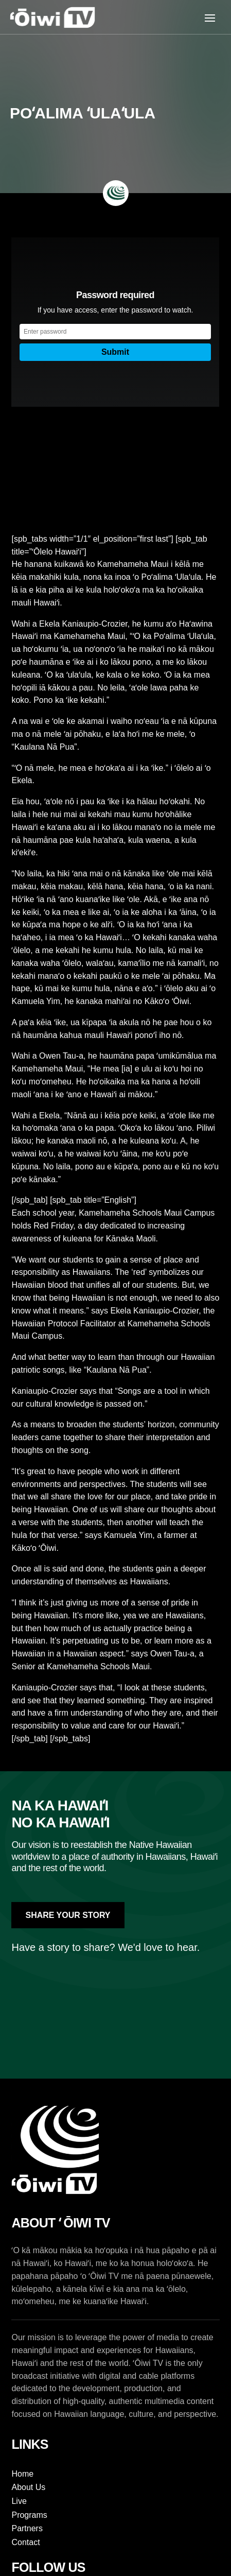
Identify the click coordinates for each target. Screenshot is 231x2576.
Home (22, 2473)
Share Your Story (67, 1915)
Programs (29, 2515)
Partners (26, 2528)
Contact (25, 2542)
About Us (28, 2487)
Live (18, 2501)
